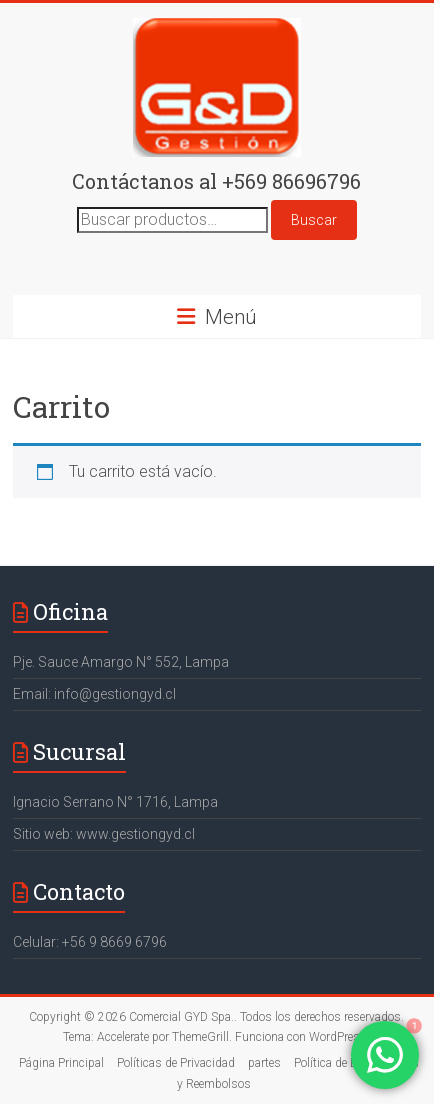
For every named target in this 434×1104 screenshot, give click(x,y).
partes (264, 1063)
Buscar (314, 220)
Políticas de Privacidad (176, 1063)
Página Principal (61, 1063)
